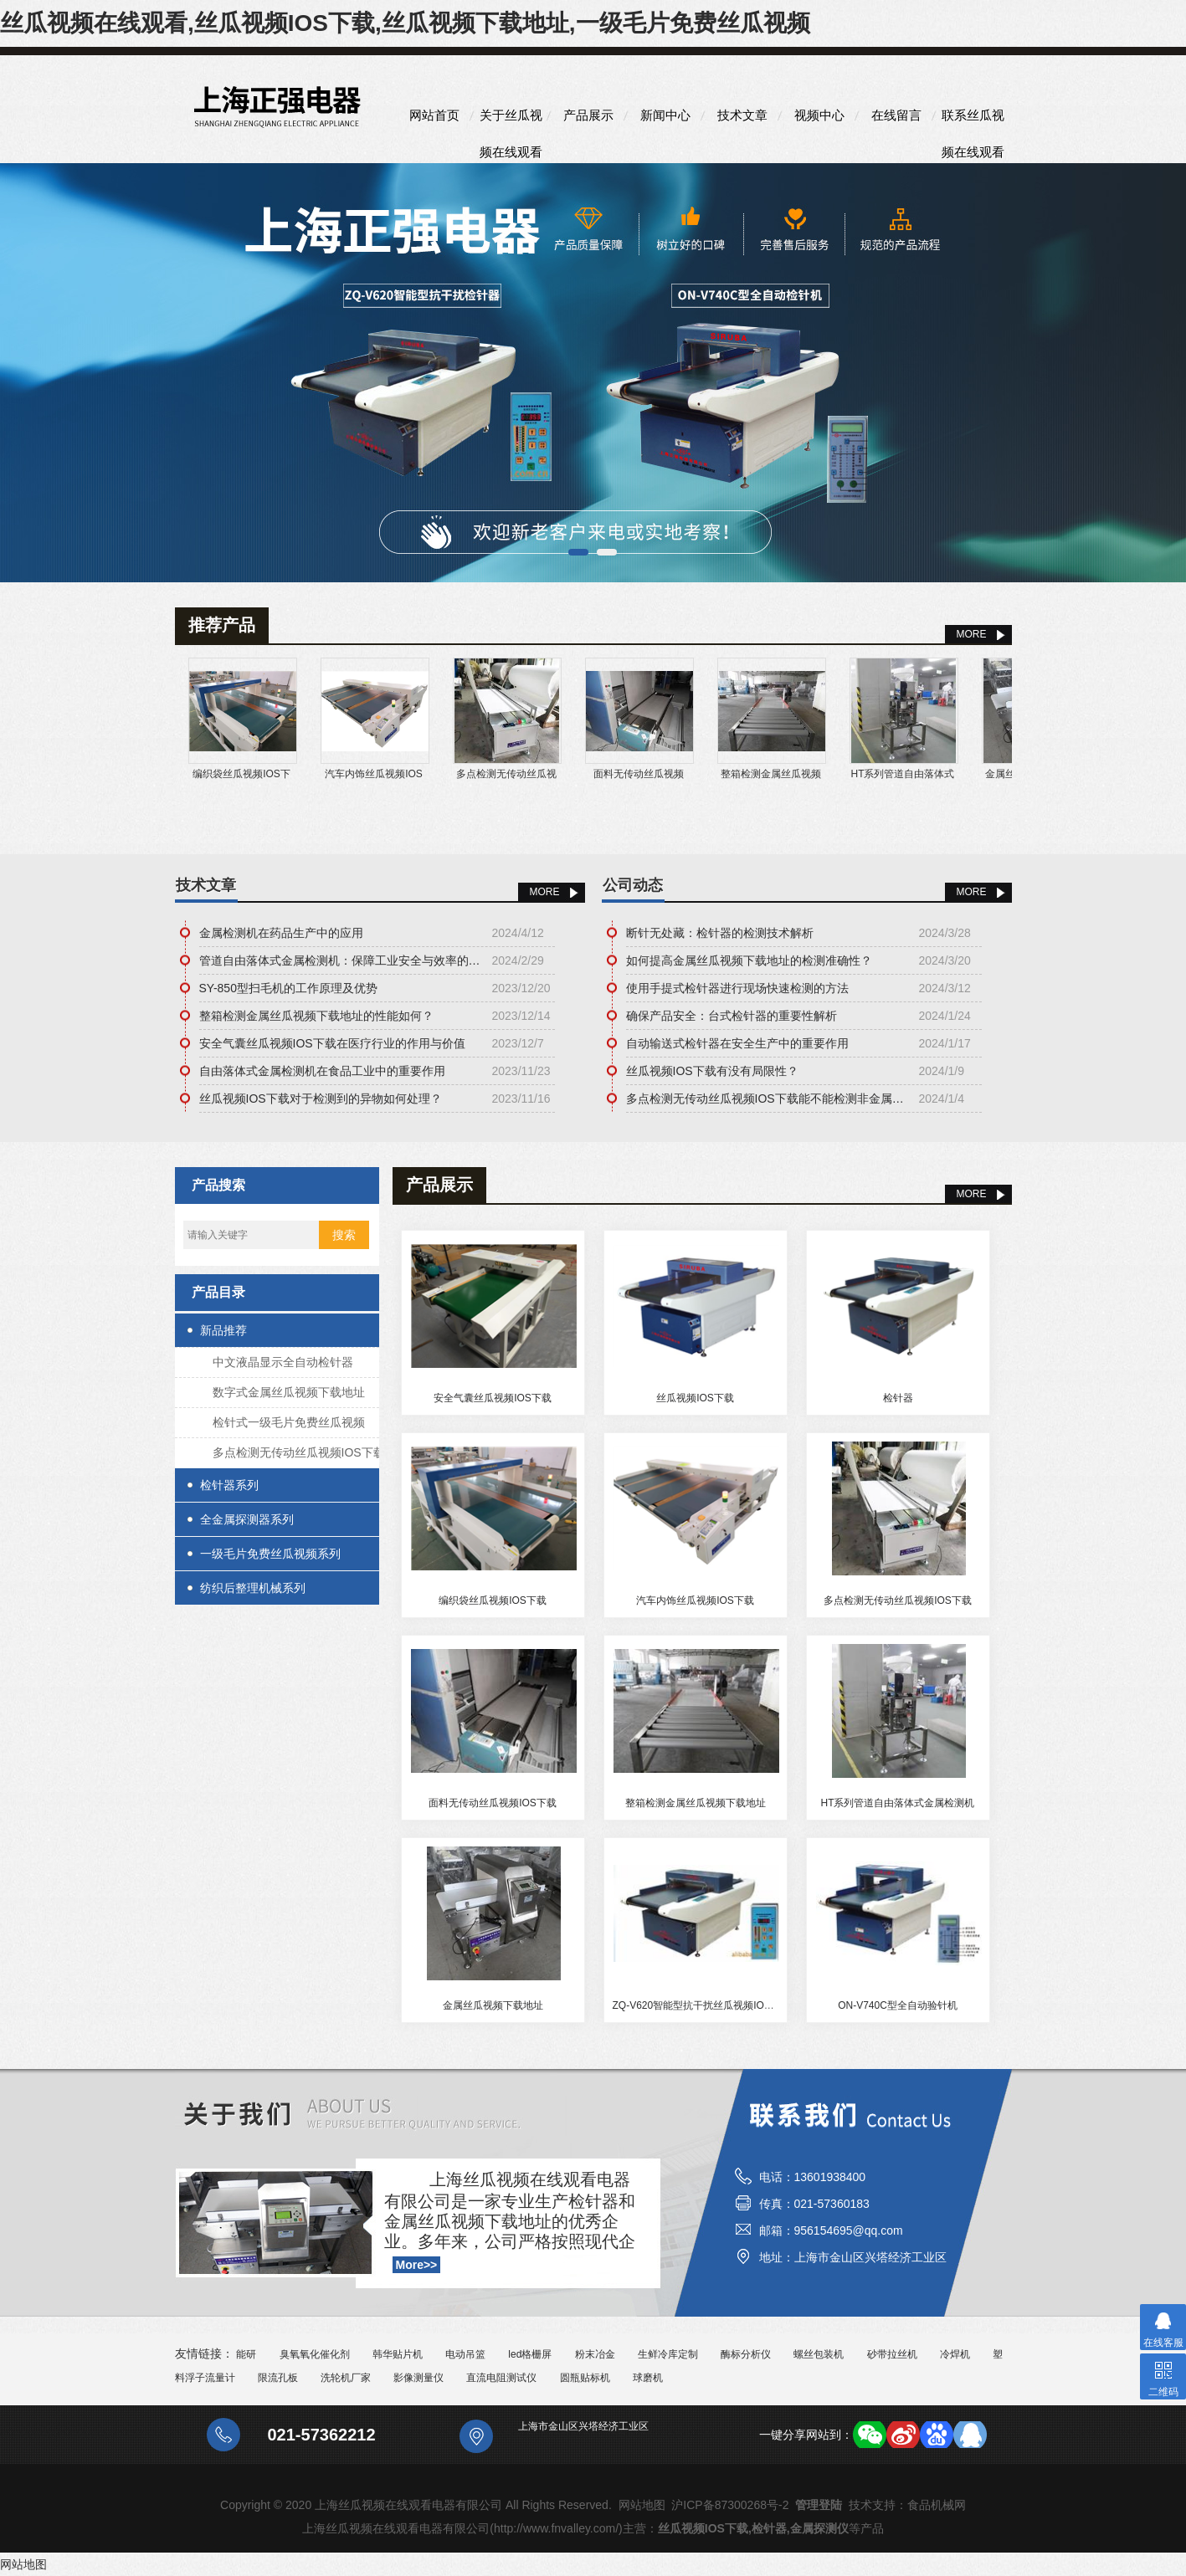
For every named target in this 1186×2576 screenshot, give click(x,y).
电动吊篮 (465, 2354)
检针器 (898, 1398)
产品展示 (588, 115)
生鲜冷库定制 (668, 2354)
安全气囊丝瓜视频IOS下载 (493, 1398)
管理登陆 (818, 2505)
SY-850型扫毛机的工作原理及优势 (288, 988)
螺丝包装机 (818, 2354)
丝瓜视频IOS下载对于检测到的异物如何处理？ (320, 1098)
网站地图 (642, 2505)
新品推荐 (223, 1330)
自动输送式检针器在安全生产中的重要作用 (737, 1043)
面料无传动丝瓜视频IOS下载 (493, 1803)
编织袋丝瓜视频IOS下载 (493, 1600)
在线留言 (896, 115)
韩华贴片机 (397, 2354)
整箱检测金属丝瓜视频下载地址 (695, 1803)
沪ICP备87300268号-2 (729, 2505)
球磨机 (648, 2378)
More (545, 892)
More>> (417, 2264)
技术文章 (742, 115)
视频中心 (819, 115)
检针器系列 (229, 1485)
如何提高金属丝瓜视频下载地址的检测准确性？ (749, 960)
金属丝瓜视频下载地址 (493, 2005)
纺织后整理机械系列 (252, 1588)
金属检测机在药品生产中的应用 (281, 933)
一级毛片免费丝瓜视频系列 (270, 1553)
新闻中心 (665, 115)
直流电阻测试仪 (501, 2378)
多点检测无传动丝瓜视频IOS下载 (299, 1452)
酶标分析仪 (746, 2354)
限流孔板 (278, 2378)
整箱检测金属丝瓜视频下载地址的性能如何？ (316, 1015)
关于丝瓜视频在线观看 (511, 121)
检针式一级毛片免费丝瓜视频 (289, 1422)
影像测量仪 (418, 2378)
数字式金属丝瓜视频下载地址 (289, 1392)
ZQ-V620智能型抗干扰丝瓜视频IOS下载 (702, 2005)
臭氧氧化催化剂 (315, 2354)
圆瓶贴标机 (585, 2378)
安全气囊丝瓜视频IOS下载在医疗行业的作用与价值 (332, 1043)
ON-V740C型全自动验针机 (898, 2005)
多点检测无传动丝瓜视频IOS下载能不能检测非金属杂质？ (768, 1098)
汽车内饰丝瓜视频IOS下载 (695, 1600)
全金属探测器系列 (247, 1519)
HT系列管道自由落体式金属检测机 (898, 1803)
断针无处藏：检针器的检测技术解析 (720, 933)
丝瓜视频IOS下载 (695, 1398)
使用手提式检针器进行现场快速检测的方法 (737, 988)
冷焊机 (955, 2354)
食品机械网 (936, 2505)
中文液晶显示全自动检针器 (283, 1362)
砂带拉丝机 (892, 2354)
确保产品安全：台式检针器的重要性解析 (731, 1015)
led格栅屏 (530, 2354)
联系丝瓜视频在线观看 (973, 121)
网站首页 (434, 115)
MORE (972, 634)
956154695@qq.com (848, 2230)
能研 (246, 2354)
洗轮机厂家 (346, 2378)
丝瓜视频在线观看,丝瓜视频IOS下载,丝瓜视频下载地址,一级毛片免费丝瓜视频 (405, 23)
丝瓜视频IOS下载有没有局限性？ (712, 1071)
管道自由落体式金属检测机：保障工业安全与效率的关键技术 (341, 960)
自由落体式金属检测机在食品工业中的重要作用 (322, 1071)
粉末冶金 (595, 2354)
